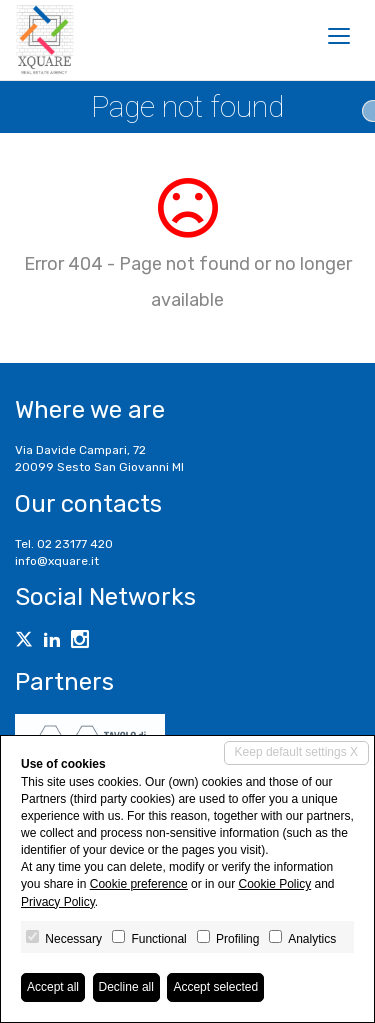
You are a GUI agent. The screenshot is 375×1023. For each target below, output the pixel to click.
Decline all (126, 987)
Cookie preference (139, 884)
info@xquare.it (57, 561)
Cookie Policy (274, 884)
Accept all (53, 987)
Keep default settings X (296, 752)
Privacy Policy (58, 902)
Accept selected (215, 987)
